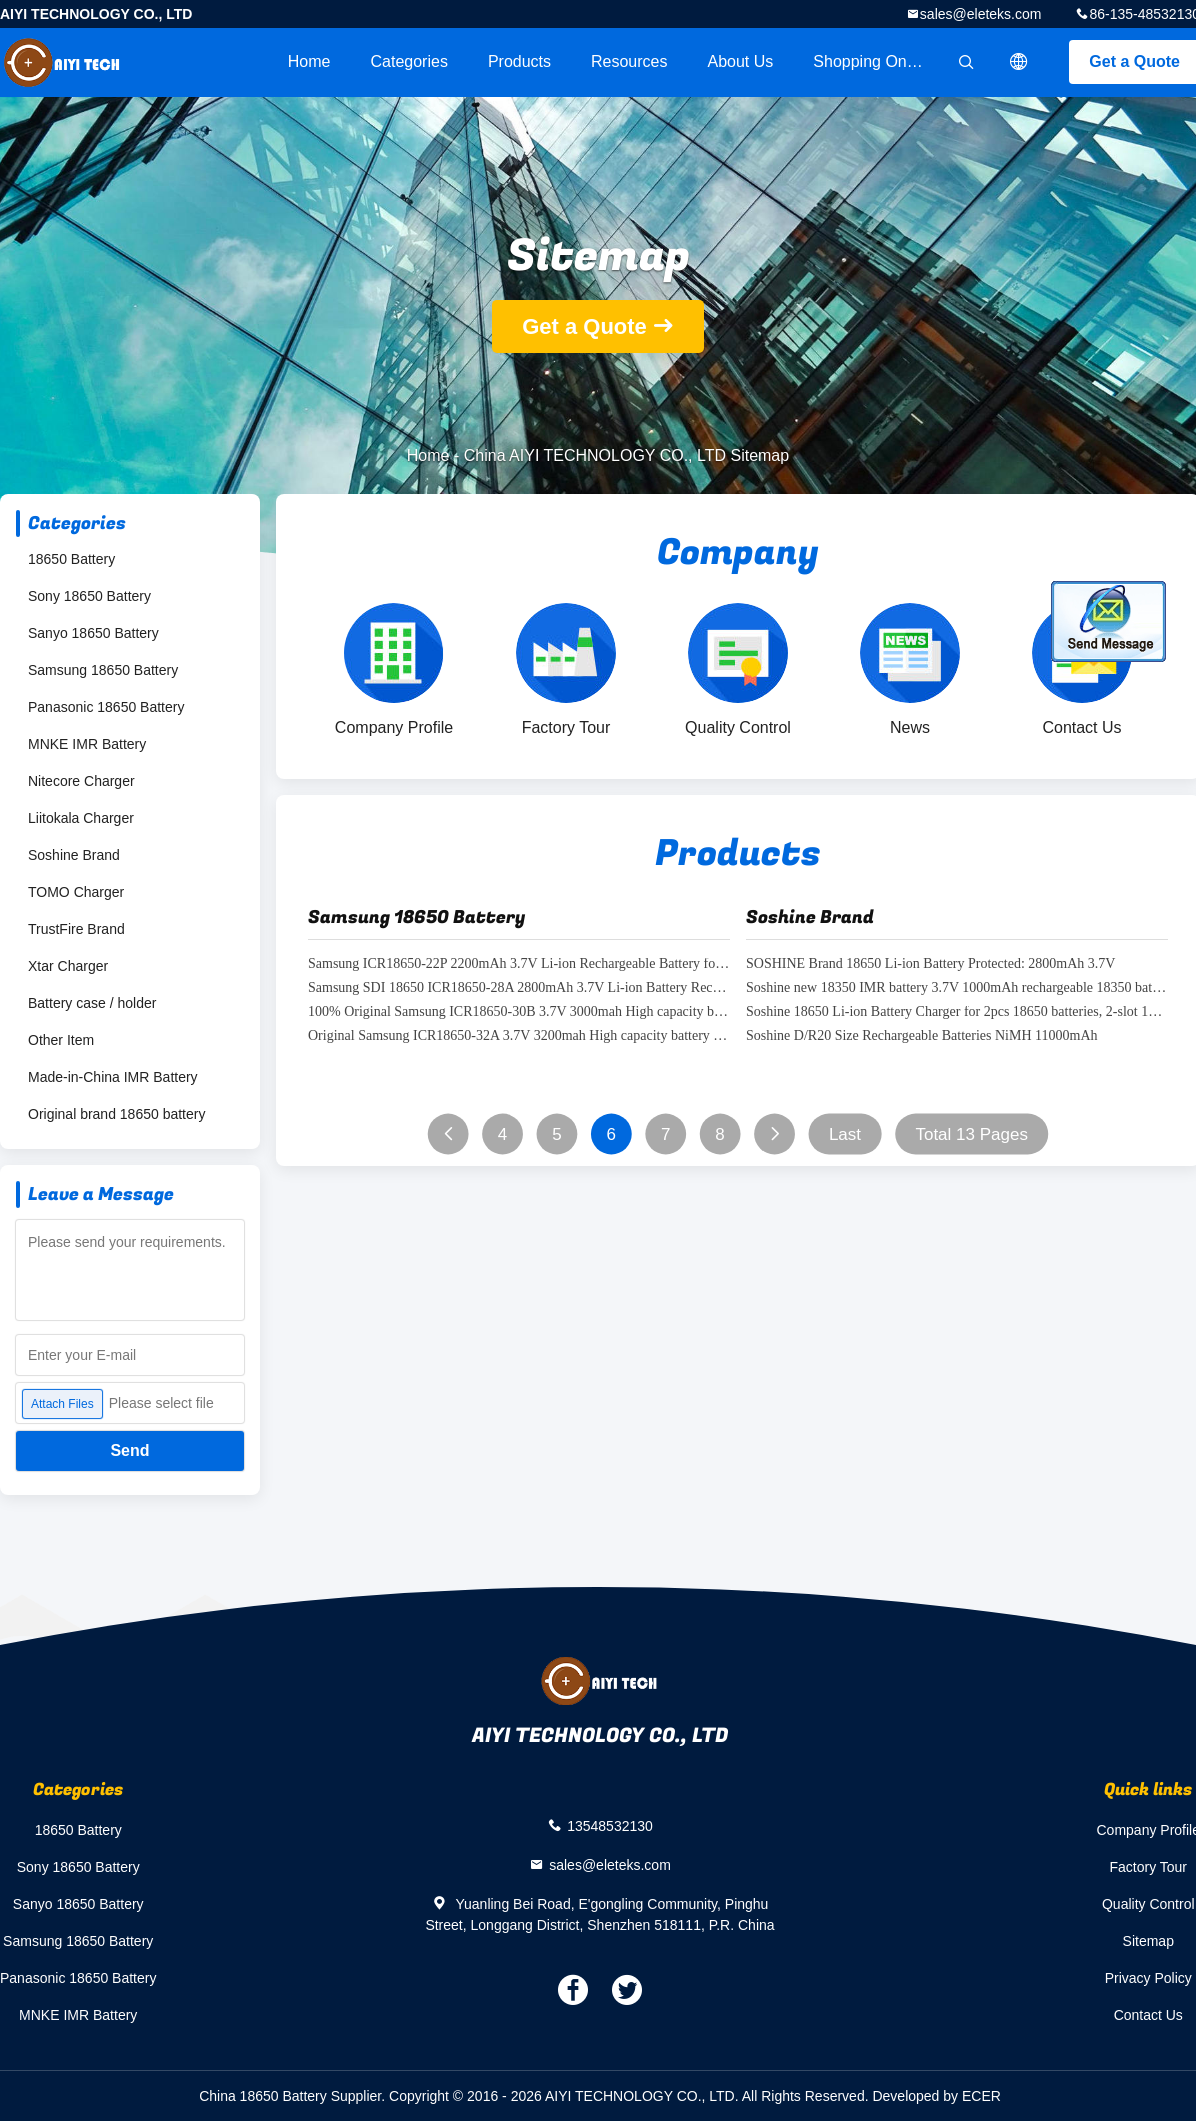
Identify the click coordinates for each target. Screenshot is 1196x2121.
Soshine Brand (74, 855)
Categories (409, 61)
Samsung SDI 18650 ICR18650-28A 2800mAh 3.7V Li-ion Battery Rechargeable (519, 988)
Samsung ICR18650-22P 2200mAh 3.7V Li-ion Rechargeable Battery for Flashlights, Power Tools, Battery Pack (519, 964)
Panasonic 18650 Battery (106, 707)
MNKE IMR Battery (87, 744)
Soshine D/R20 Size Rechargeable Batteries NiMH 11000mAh (922, 1036)
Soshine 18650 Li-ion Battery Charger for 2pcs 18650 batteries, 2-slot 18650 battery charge (957, 1012)
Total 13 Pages (971, 1134)
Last (845, 1134)
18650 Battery (71, 559)
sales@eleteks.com (981, 14)
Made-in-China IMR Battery (113, 1077)
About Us (741, 61)
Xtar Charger (68, 966)
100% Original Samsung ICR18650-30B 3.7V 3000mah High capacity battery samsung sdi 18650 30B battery (519, 1012)
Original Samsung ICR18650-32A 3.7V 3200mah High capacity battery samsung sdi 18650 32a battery (519, 1036)
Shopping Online (872, 61)
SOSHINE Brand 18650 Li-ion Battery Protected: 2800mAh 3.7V (930, 964)
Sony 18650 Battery (89, 596)
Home (309, 61)
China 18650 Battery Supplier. (294, 2096)
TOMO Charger (76, 892)
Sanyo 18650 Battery (93, 633)
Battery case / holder (92, 1003)
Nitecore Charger (81, 781)
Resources (629, 61)
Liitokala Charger (81, 818)
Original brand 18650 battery (116, 1114)
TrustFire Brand (76, 929)
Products (519, 61)
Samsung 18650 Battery (103, 670)
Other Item (61, 1040)
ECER (981, 2096)
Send (129, 1450)
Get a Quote (584, 326)
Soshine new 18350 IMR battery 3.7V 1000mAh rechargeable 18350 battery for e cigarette (957, 988)
